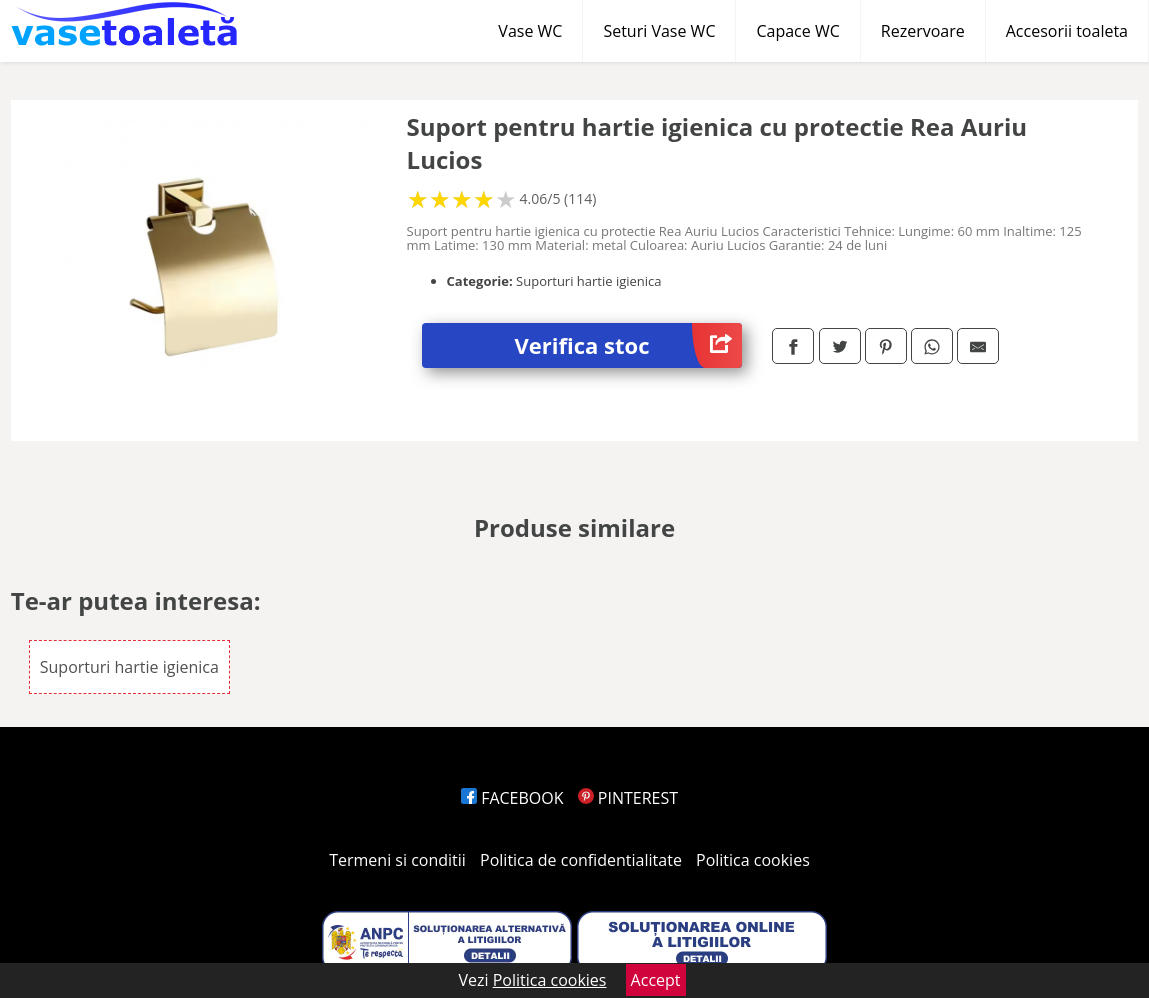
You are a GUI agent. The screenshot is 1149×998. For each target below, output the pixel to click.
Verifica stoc (629, 345)
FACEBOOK (512, 798)
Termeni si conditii (397, 860)
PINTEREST (628, 798)
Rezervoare (923, 31)
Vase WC (530, 31)
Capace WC (797, 31)
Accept (656, 980)
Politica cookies (753, 860)
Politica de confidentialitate (581, 860)
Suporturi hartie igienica (129, 667)
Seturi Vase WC (659, 31)
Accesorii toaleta (1067, 31)
